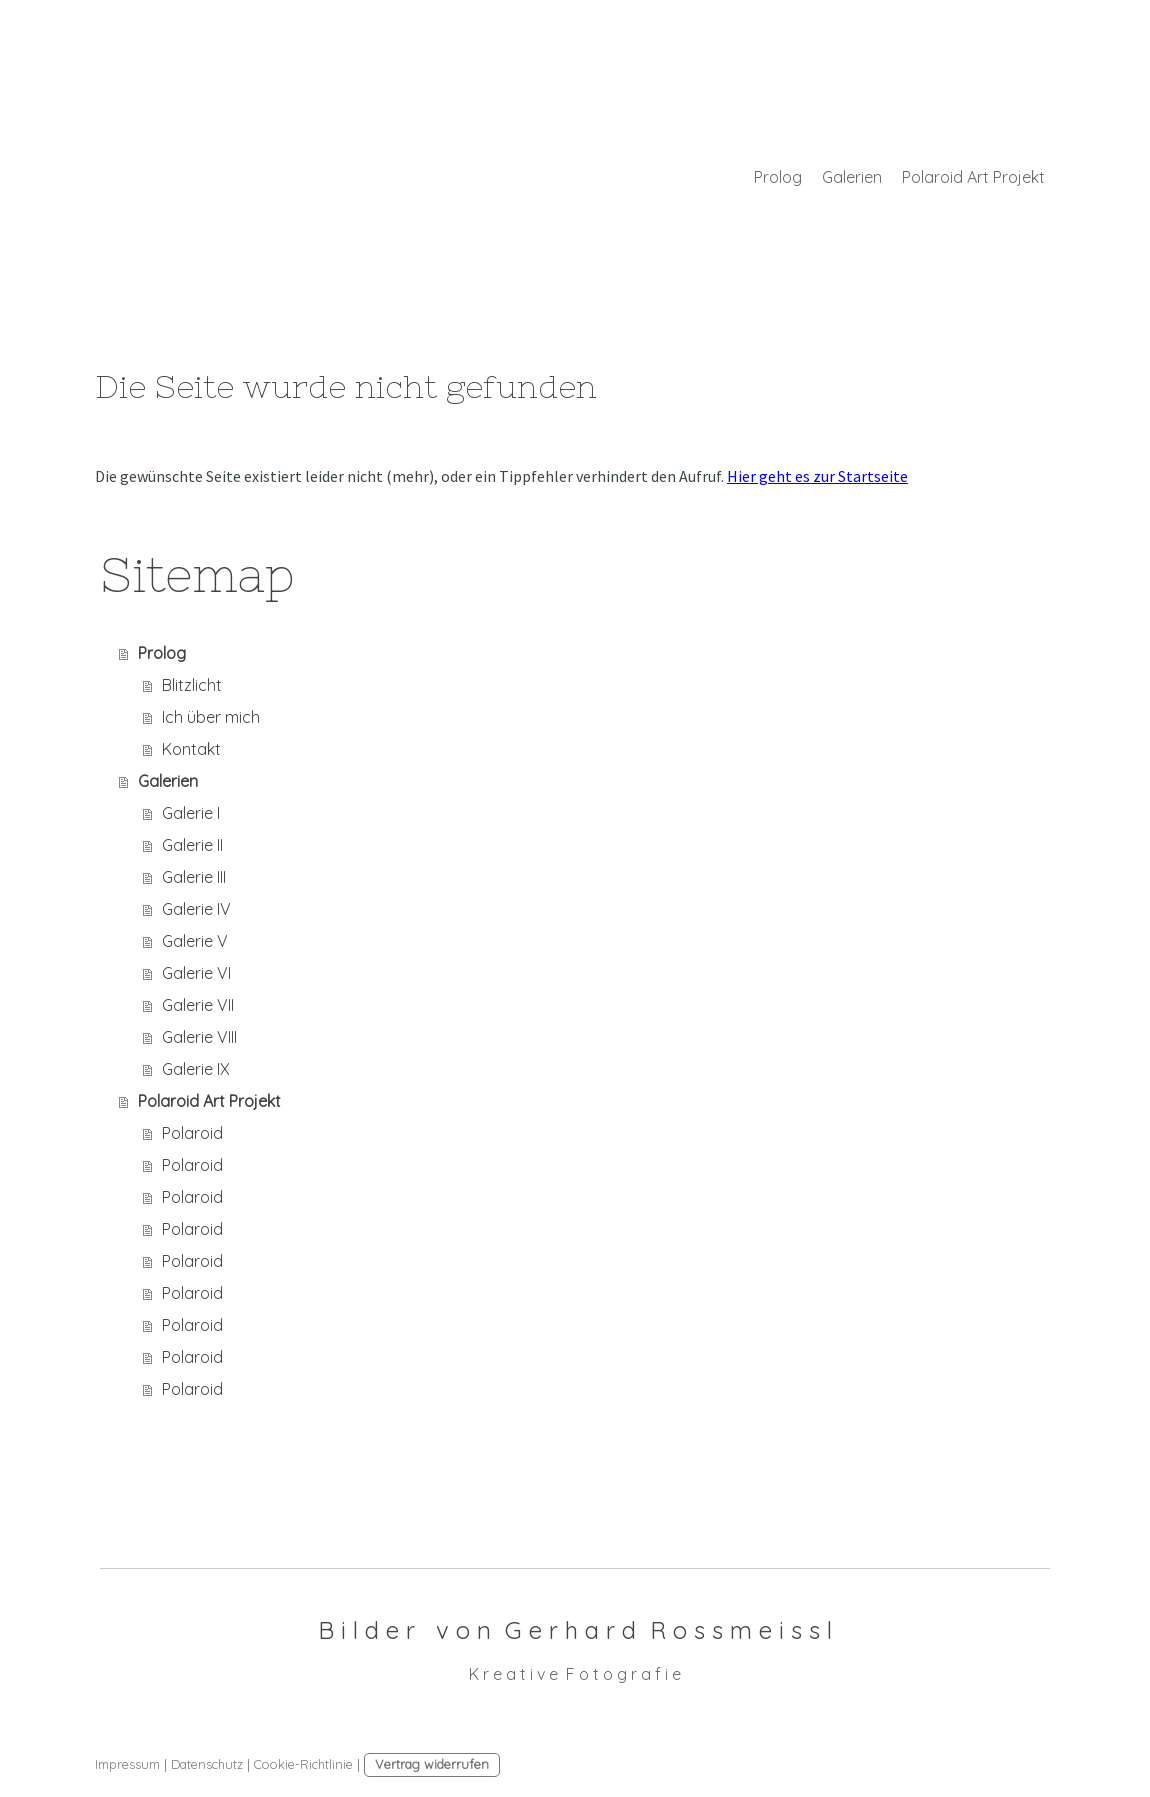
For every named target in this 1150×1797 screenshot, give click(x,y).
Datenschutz (207, 1764)
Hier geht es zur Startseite (817, 476)
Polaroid (192, 1133)
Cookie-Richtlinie (303, 1764)
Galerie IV (196, 909)
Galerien (852, 177)
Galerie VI (196, 973)
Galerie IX (196, 1069)
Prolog (778, 177)
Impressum (127, 1764)
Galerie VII (198, 1005)
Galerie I (191, 813)
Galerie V (195, 941)
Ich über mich (211, 717)
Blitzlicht (192, 685)
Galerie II (192, 845)
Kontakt (191, 749)
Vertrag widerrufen (432, 1764)
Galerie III (194, 877)
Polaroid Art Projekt (973, 177)
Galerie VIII (199, 1037)
